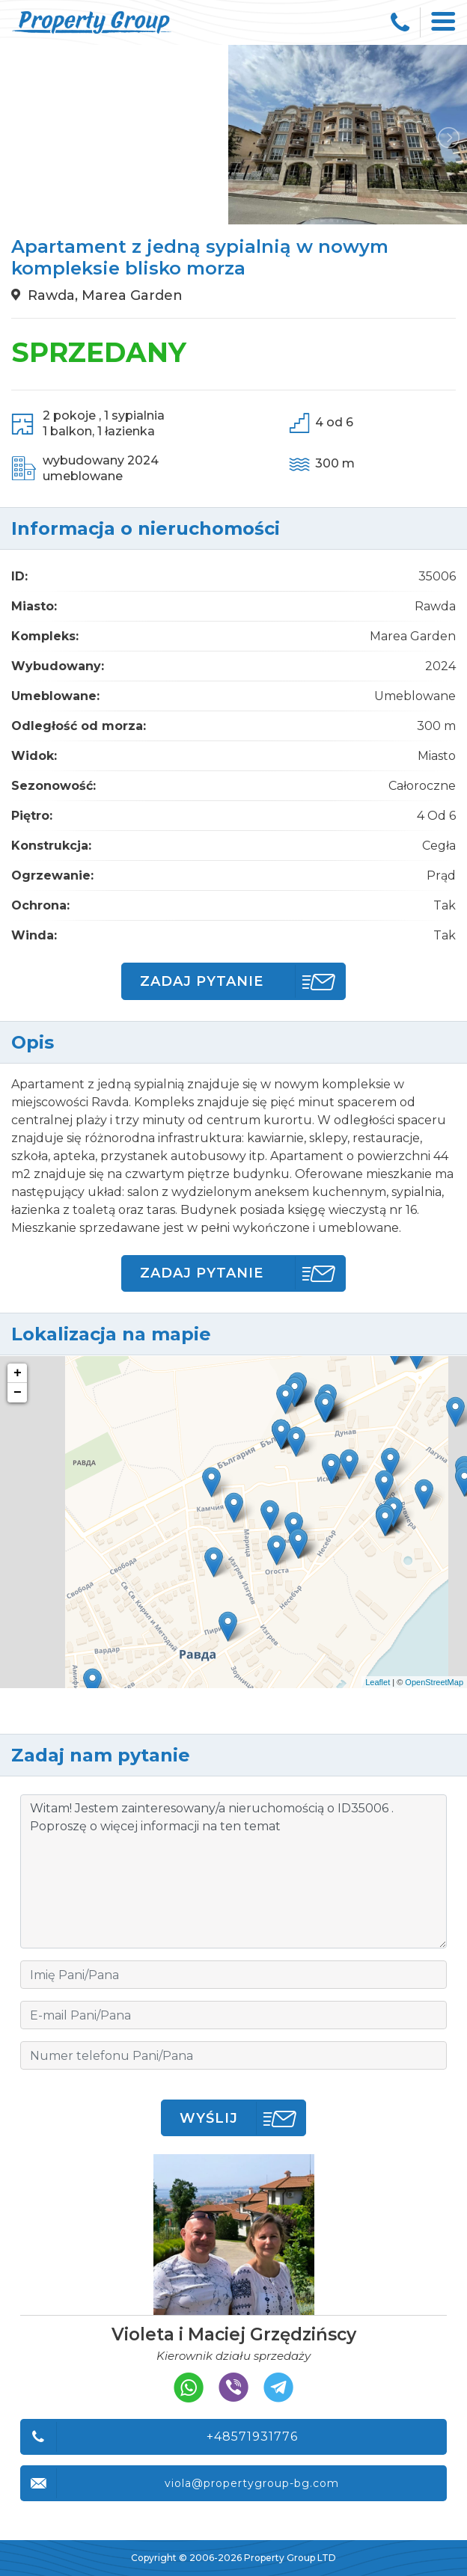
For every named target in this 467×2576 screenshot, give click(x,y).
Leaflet (377, 1682)
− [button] (17, 1393)
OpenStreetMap (434, 1682)
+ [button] (17, 1373)
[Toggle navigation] (444, 22)
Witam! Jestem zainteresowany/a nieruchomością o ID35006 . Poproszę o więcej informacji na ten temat (233, 1871)
